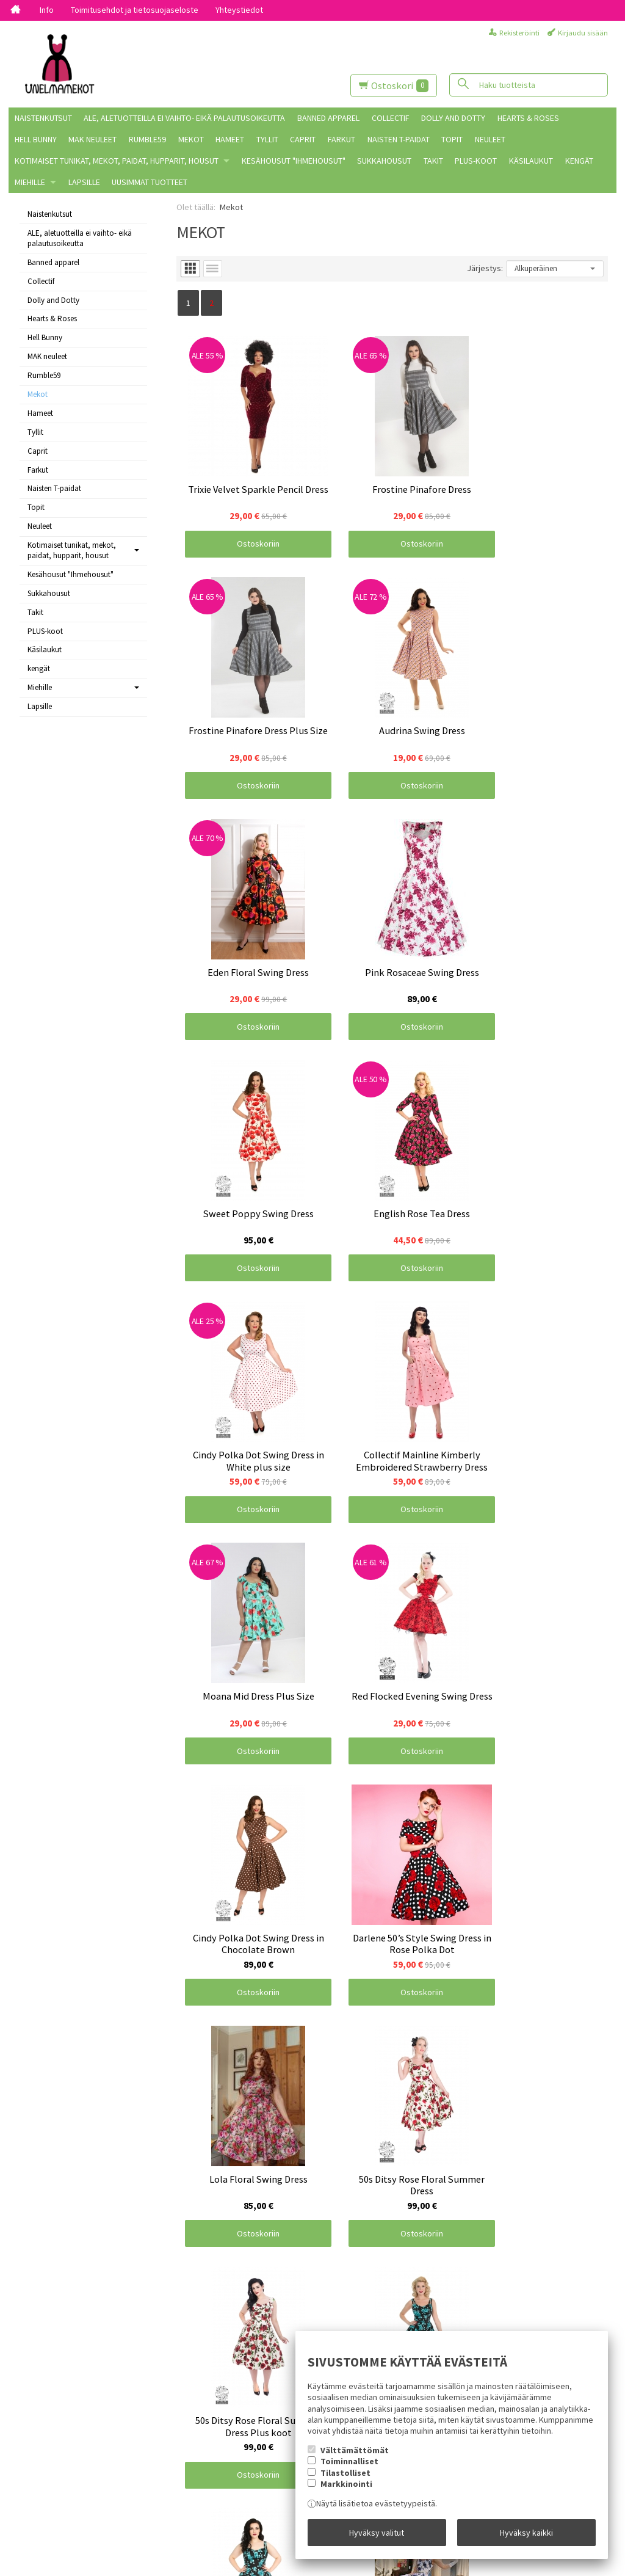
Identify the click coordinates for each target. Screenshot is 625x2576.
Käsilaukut (531, 160)
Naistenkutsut (43, 117)
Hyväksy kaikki (526, 2533)
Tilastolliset (345, 2474)
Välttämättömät (354, 2452)
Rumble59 (147, 139)
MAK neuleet (92, 139)
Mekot (191, 139)
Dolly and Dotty (453, 117)
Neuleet (490, 139)
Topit (452, 139)
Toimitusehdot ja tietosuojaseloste (134, 9)
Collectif (391, 117)
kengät (579, 160)
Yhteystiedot (239, 9)
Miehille (30, 181)
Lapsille (84, 181)
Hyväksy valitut (376, 2533)
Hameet (229, 139)
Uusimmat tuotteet (149, 181)
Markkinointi (346, 2485)
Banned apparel (328, 117)
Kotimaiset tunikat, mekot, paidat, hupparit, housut (117, 160)
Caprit (303, 139)
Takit (433, 160)
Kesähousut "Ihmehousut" (293, 160)
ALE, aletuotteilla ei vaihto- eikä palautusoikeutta (184, 117)
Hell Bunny (36, 139)
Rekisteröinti (519, 32)
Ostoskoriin (248, 523)
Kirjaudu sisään (583, 32)
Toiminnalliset (349, 2463)
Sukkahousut (384, 160)
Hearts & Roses (528, 117)
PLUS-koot (476, 160)
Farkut (341, 139)
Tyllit (267, 139)
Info (47, 9)
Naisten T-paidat (398, 139)
